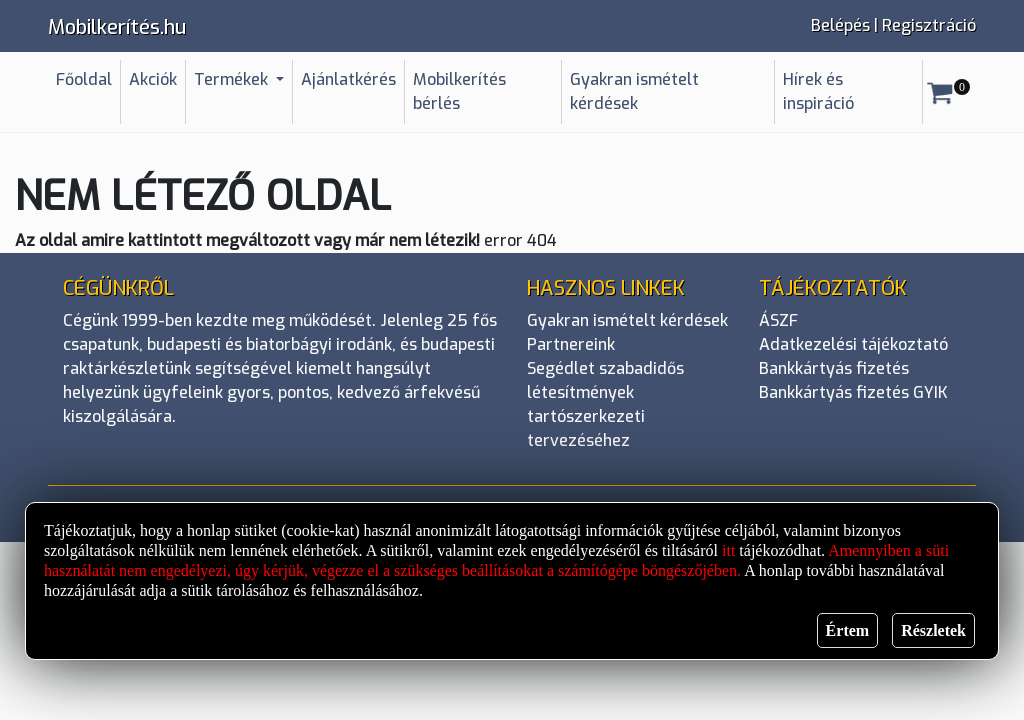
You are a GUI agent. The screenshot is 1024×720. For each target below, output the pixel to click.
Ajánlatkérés (348, 79)
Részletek (933, 630)
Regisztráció (929, 25)
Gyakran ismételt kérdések (634, 91)
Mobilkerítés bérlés (459, 91)
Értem (848, 630)
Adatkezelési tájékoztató (853, 344)
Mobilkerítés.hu (117, 27)
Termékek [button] (233, 79)
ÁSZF (778, 320)
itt (728, 550)
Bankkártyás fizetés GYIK (853, 392)
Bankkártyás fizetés (834, 368)
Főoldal (84, 79)
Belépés (840, 25)
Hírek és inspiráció (818, 91)
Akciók (153, 79)
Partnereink (571, 344)
